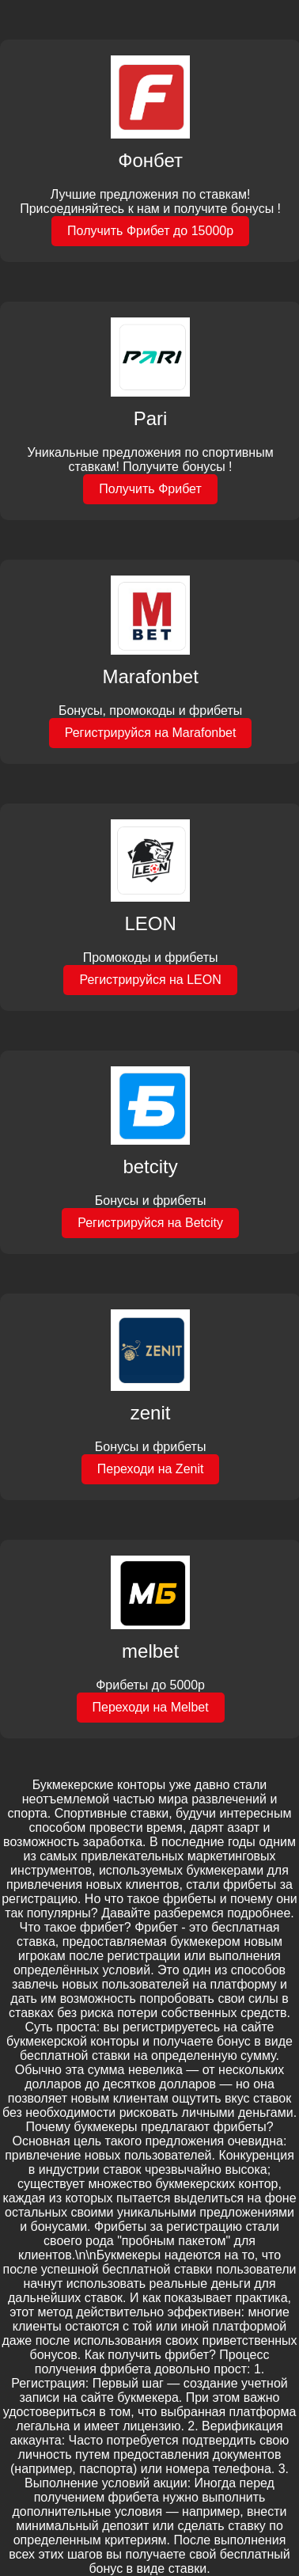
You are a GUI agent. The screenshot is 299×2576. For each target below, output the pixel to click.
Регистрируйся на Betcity (150, 1222)
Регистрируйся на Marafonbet (151, 732)
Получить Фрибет (150, 489)
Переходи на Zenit (150, 1469)
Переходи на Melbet (151, 1707)
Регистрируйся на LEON (150, 979)
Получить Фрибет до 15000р (150, 230)
